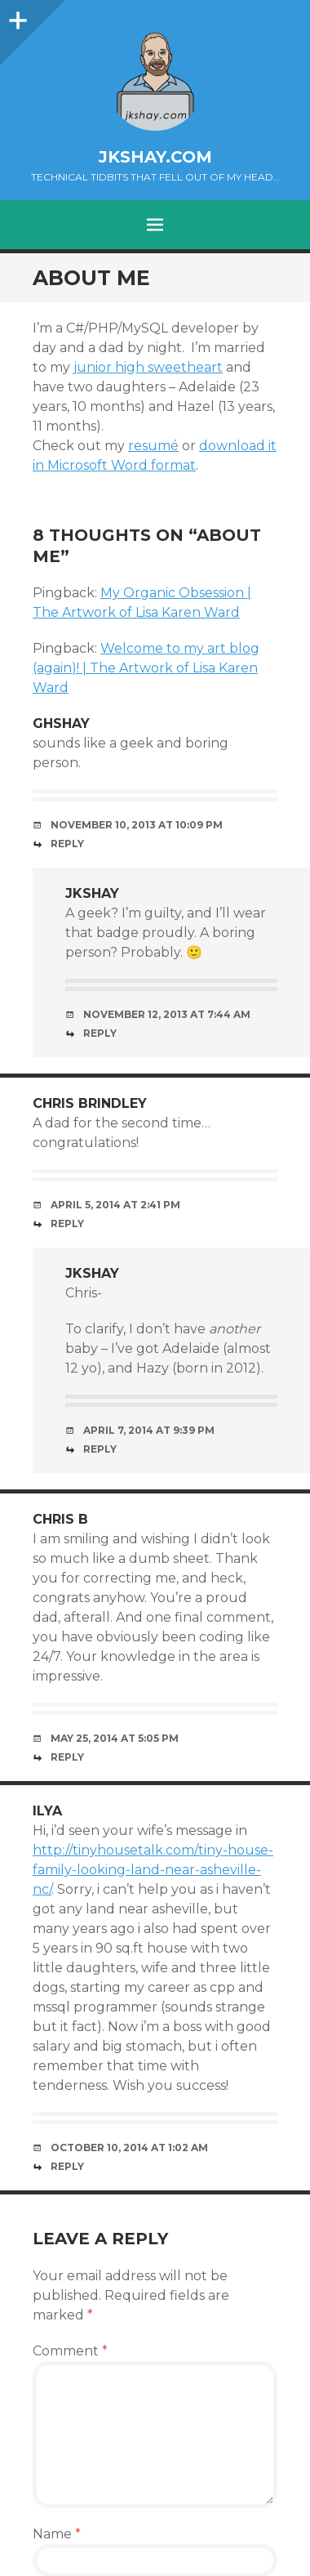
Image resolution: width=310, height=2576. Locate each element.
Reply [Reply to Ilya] (67, 2166)
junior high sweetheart (148, 367)
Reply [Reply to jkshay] (100, 1033)
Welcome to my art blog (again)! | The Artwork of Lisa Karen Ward (146, 668)
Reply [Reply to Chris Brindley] (67, 1223)
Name (57, 2534)
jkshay (92, 893)
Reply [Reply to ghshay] (67, 843)
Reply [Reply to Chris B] (67, 1757)
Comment (70, 2351)
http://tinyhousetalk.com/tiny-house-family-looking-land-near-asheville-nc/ (153, 1869)
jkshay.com (155, 157)
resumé (153, 445)
